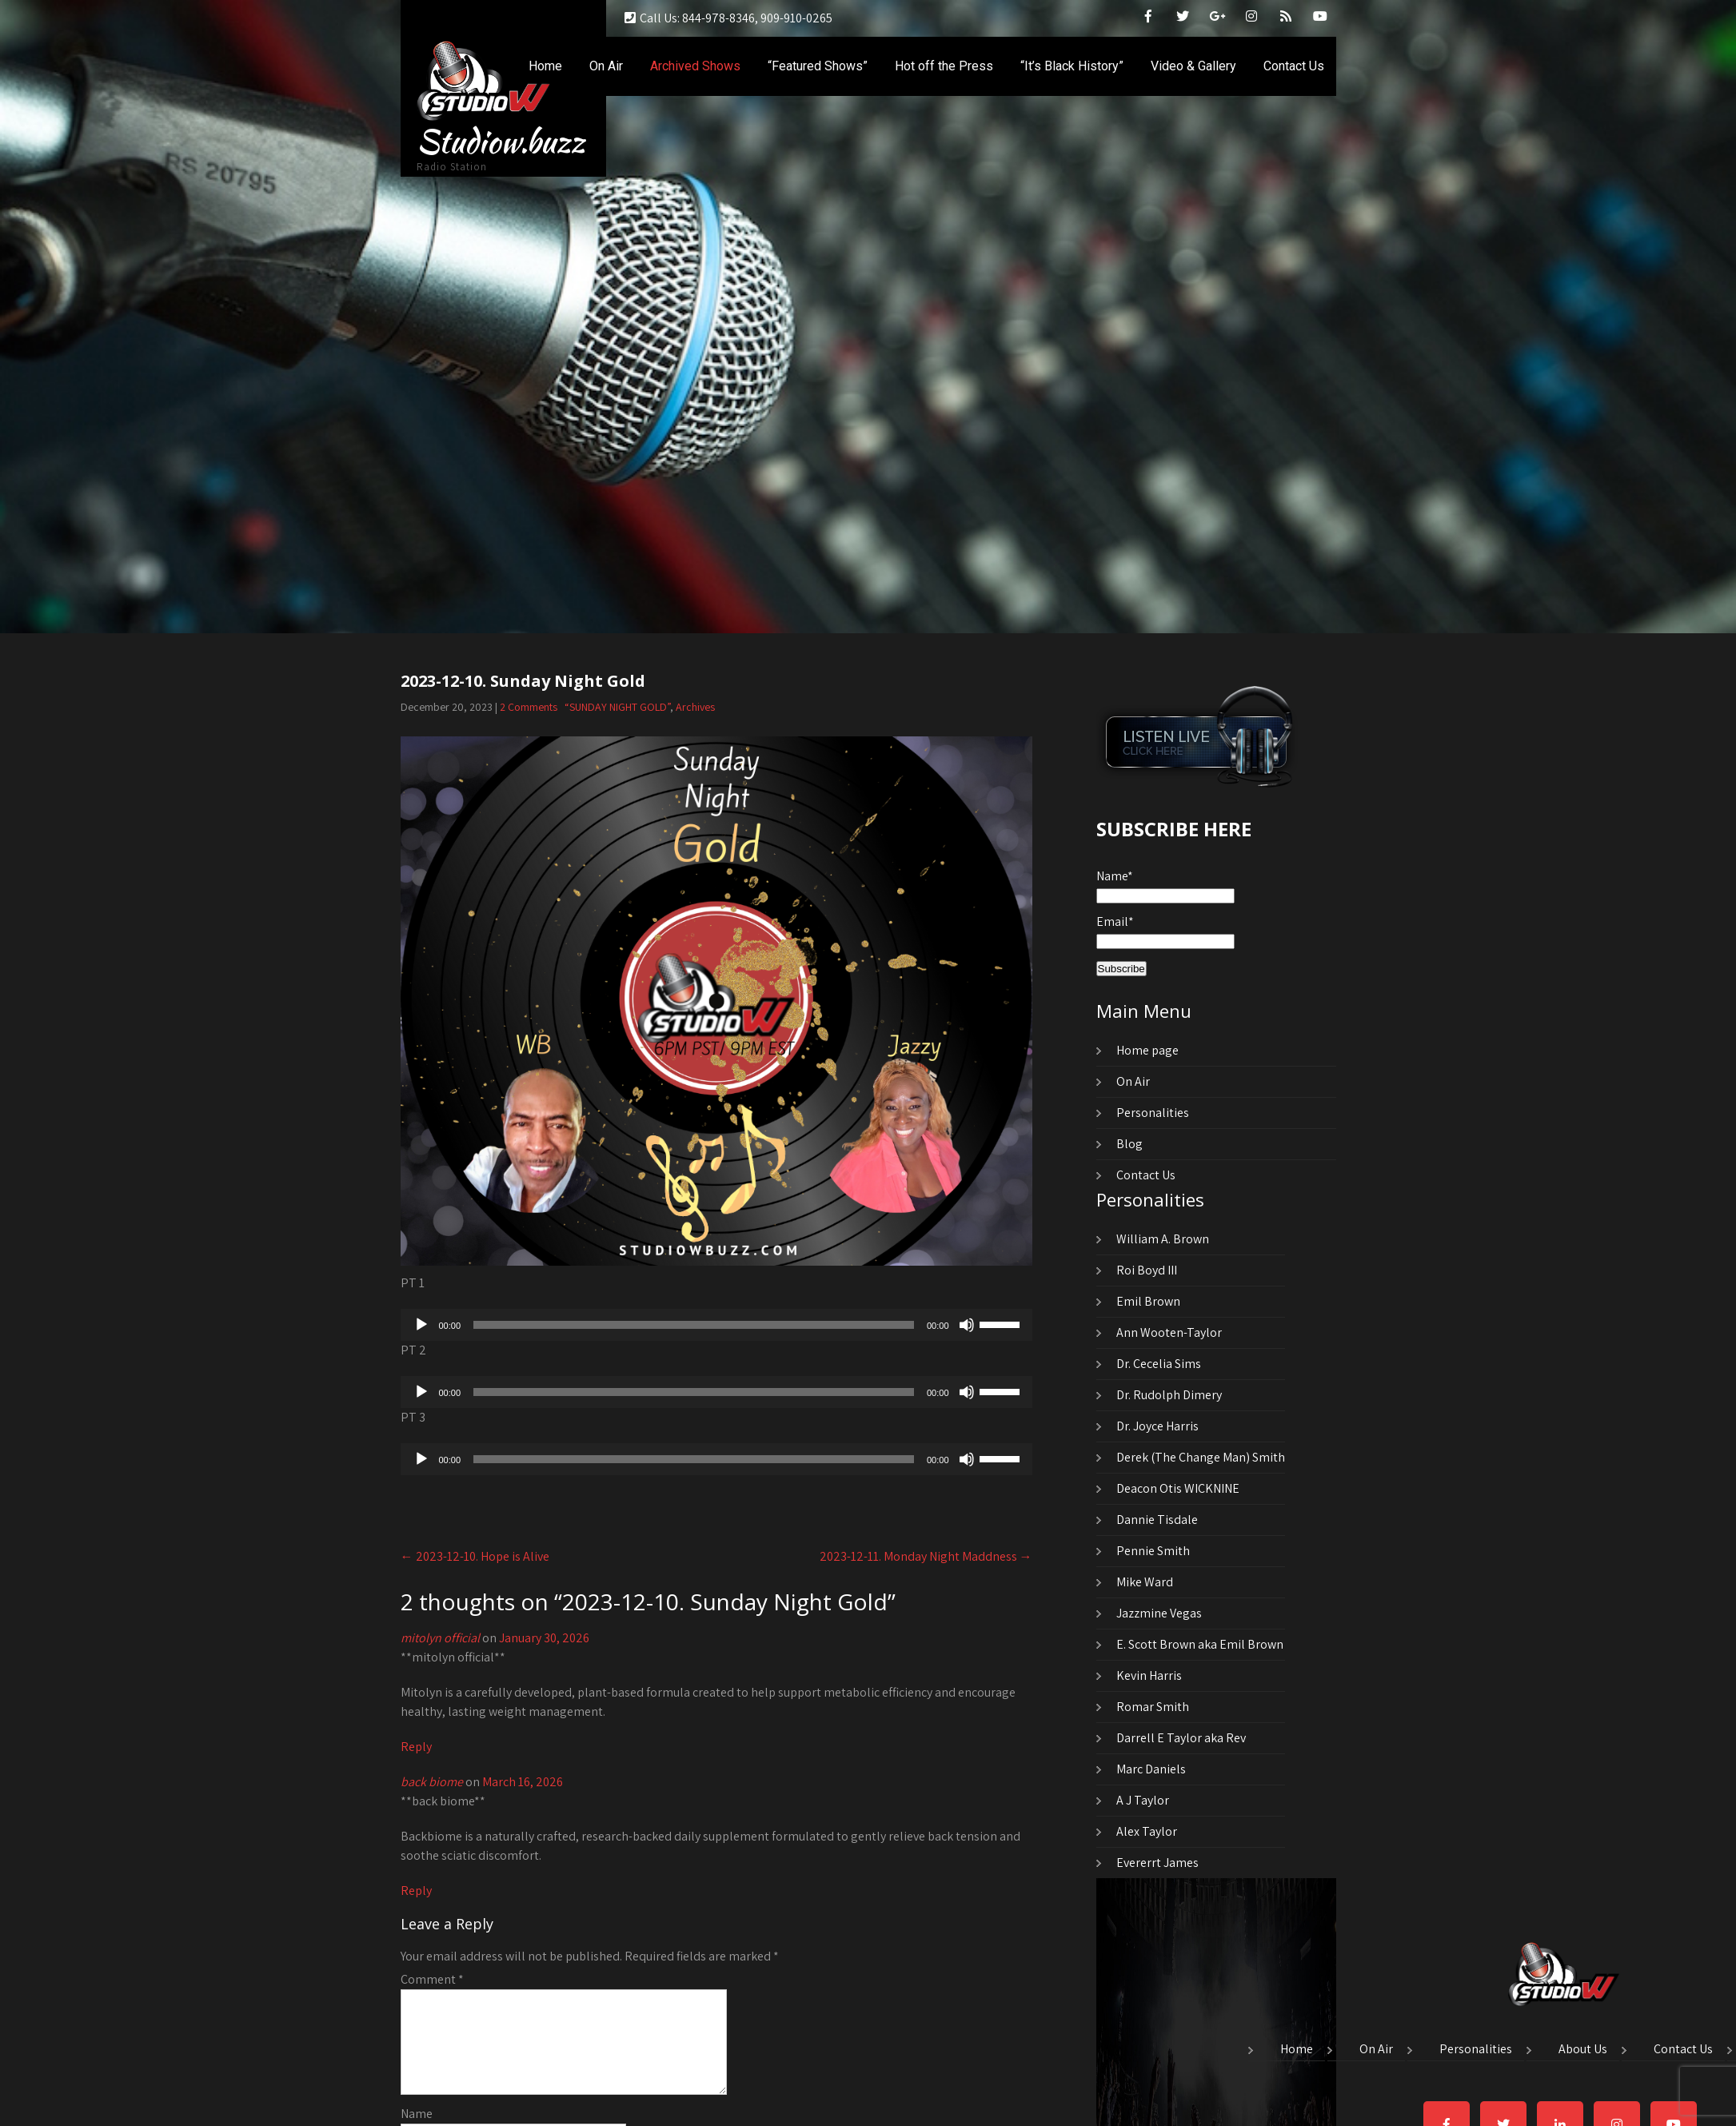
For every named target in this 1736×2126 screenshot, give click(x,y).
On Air (606, 66)
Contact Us (1293, 66)
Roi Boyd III (1146, 1270)
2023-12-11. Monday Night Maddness (926, 1556)
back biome (432, 1781)
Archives (695, 707)
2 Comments (528, 707)
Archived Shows (695, 66)
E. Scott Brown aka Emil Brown (1199, 1644)
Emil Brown (1148, 1301)
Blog (1129, 1143)
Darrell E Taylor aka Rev (1181, 1737)
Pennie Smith (1153, 1550)
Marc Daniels (1151, 1769)
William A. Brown (1162, 1239)
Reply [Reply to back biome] (416, 1890)
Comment (432, 1979)
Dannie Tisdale (1157, 1519)
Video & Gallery (1193, 66)
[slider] (693, 1325)
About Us (1582, 2050)
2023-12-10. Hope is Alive (475, 1556)
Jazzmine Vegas (1159, 1613)
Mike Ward (1144, 1582)
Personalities (1152, 1112)
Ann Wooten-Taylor (1169, 1332)
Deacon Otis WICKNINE (1177, 1488)
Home (545, 66)
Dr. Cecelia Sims (1158, 1363)
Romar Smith (1152, 1706)
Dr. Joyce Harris (1157, 1426)
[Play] (421, 1325)
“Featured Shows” (818, 66)
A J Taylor (1142, 1800)
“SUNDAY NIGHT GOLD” (617, 707)
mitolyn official (440, 1637)
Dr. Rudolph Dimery (1169, 1394)
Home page (1147, 1050)
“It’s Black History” (1071, 66)
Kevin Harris (1149, 1675)
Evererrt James (1157, 1862)
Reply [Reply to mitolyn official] (416, 1746)
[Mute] (967, 1325)
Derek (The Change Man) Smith (1200, 1457)
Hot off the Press (944, 66)
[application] (716, 1325)
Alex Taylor (1146, 1831)
